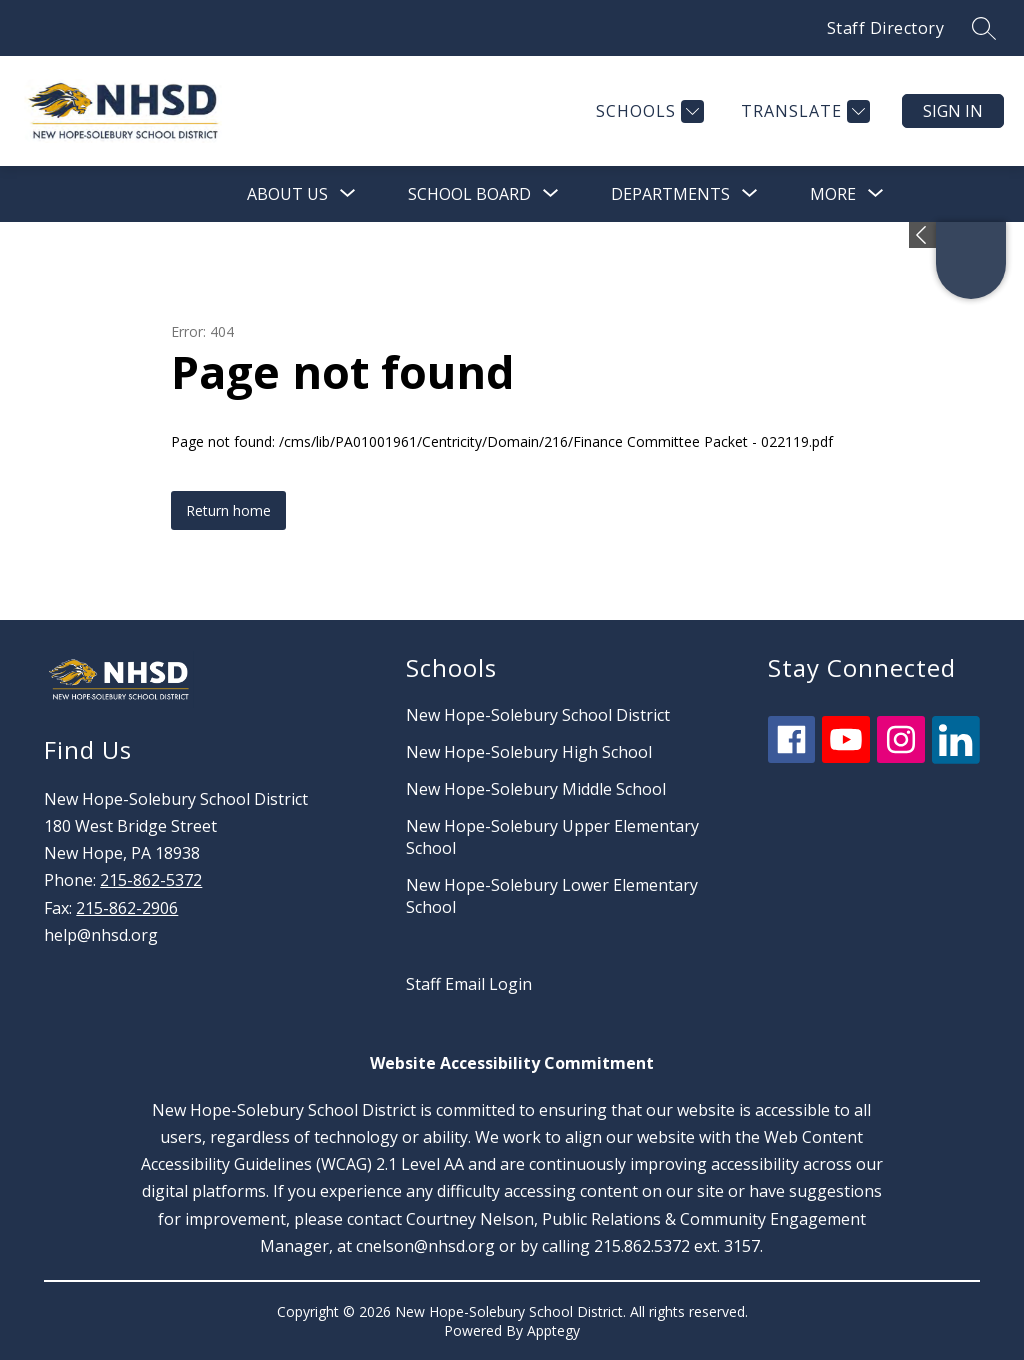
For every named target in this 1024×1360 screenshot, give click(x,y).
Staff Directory (886, 28)
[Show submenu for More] (833, 194)
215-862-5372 (151, 880)
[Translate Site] (803, 111)
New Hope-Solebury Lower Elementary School (552, 896)
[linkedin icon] (956, 758)
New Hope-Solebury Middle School (536, 789)
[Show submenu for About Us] (287, 194)
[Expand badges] (922, 235)
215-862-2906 (127, 908)
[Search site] (984, 28)
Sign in (953, 111)
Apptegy (553, 1330)
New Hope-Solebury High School (529, 752)
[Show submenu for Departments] (670, 194)
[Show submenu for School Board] (469, 194)
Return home (228, 510)
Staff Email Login (469, 984)
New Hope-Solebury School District (538, 715)
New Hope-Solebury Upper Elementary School (552, 837)
